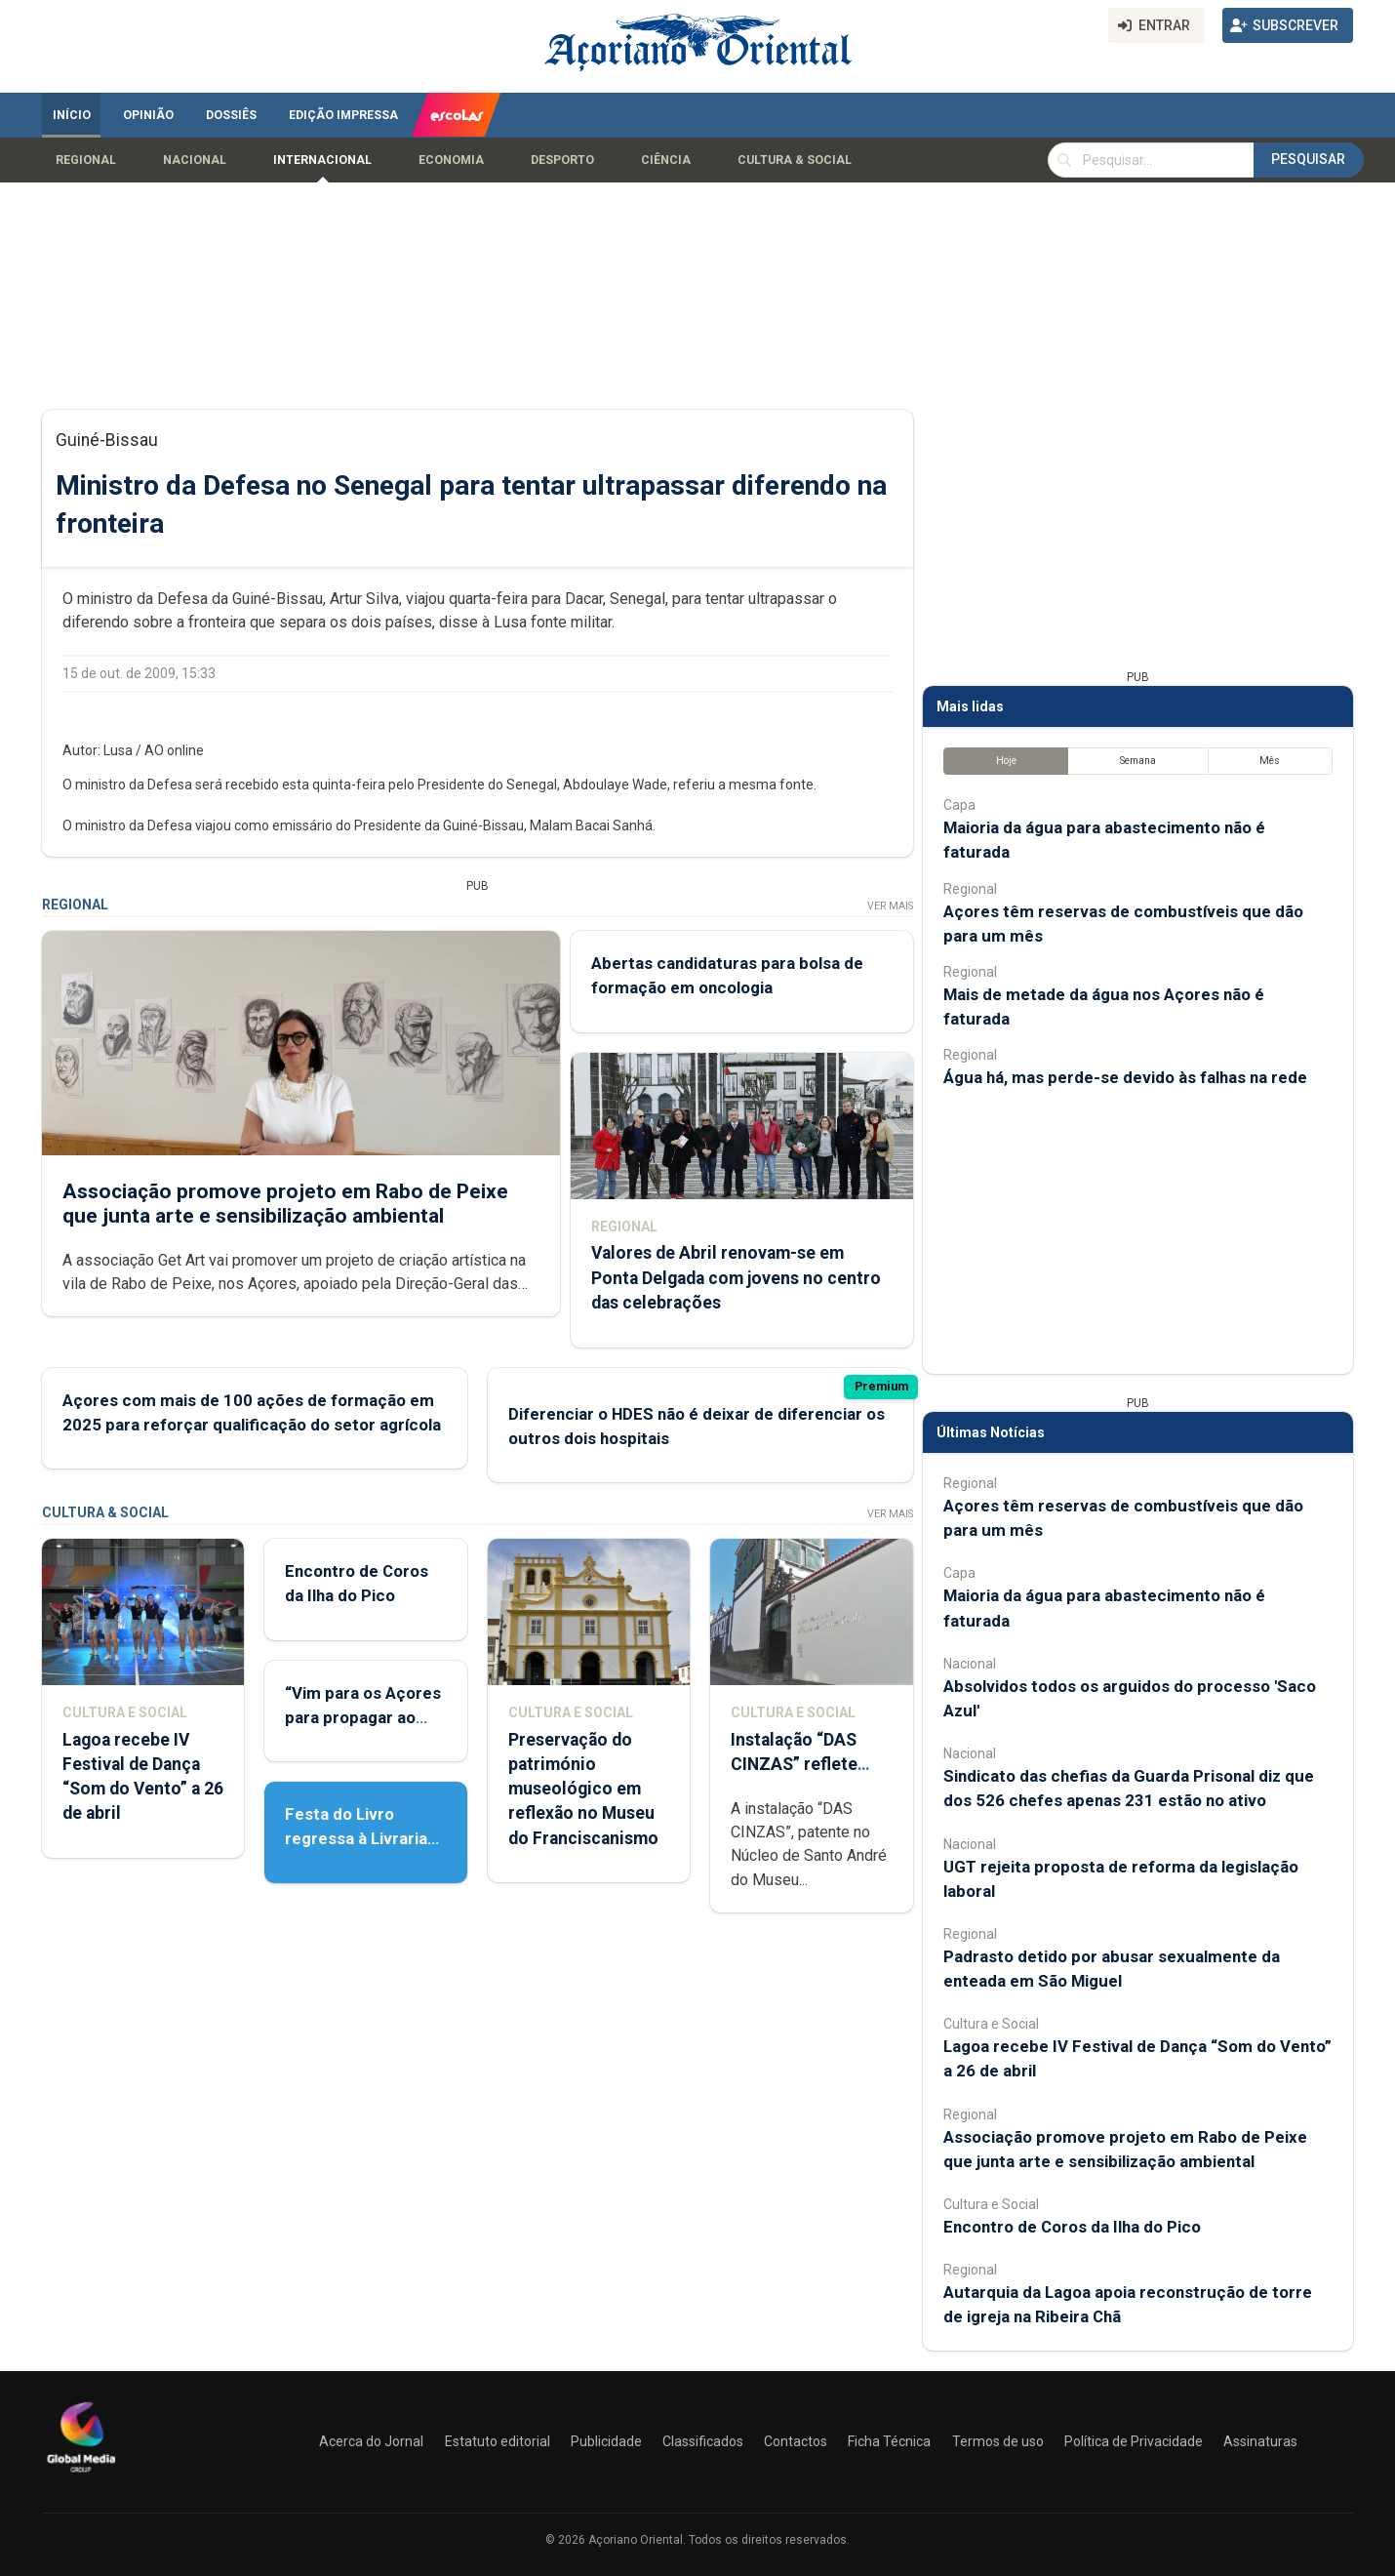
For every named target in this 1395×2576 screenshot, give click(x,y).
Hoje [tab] (1006, 760)
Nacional (194, 160)
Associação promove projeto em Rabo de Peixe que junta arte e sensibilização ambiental (285, 1203)
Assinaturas (1260, 2441)
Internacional (322, 160)
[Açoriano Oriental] (81, 2474)
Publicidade (606, 2441)
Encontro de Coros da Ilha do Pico (1072, 2226)
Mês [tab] (1269, 760)
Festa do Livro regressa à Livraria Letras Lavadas (356, 1838)
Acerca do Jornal (371, 2441)
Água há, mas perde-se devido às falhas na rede (1125, 1077)
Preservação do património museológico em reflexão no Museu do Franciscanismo (583, 1789)
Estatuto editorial (497, 2441)
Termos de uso (998, 2441)
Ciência (666, 160)
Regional (86, 160)
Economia (451, 160)
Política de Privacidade (1133, 2441)
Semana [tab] (1138, 760)
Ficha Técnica (889, 2441)
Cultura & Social (794, 160)
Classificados (702, 2441)
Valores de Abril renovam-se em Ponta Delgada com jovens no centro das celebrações (736, 1277)
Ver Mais (890, 906)
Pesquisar (1308, 159)
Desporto (562, 160)
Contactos (795, 2441)
